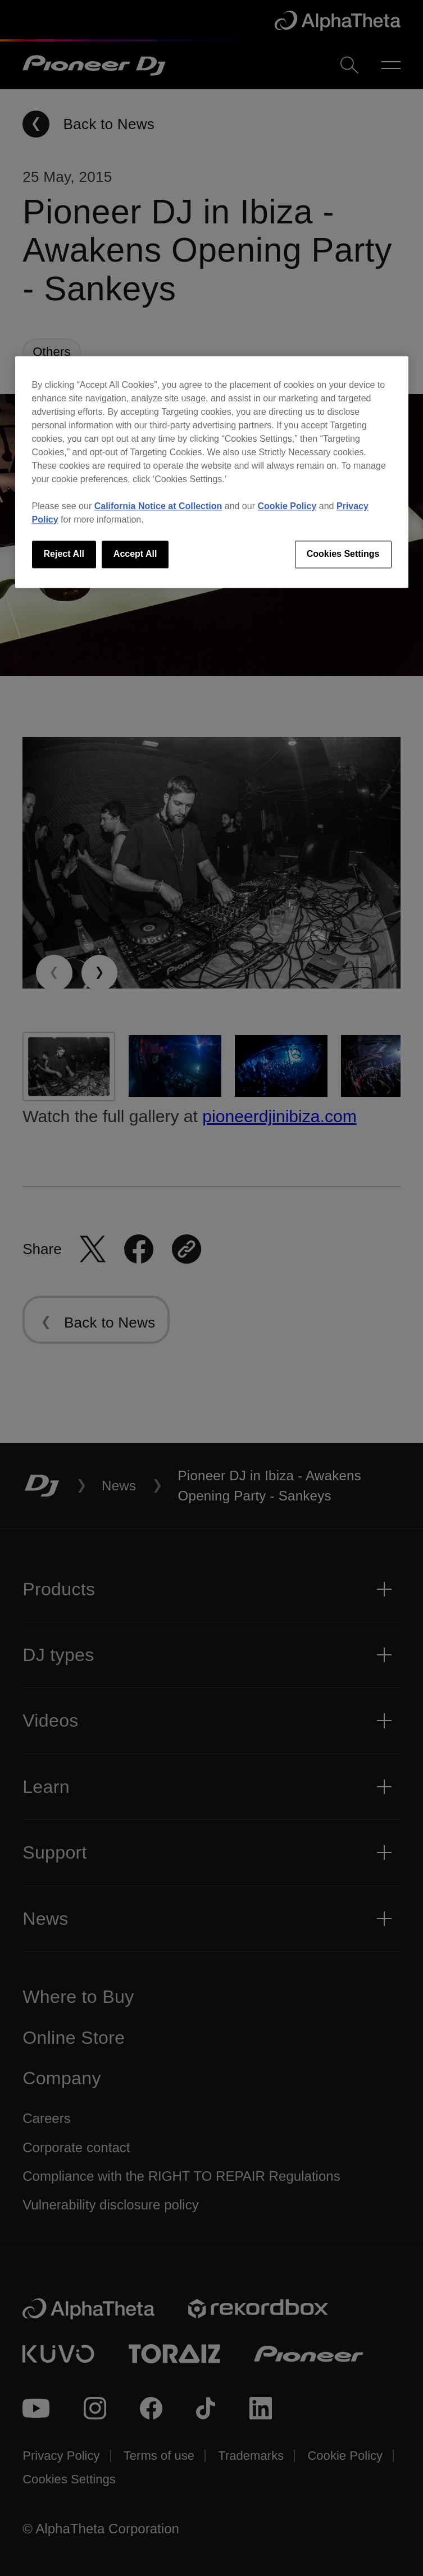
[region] (211, 472)
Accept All (135, 554)
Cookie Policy (286, 506)
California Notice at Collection (158, 506)
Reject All (64, 554)
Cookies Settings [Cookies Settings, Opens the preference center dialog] (343, 554)
